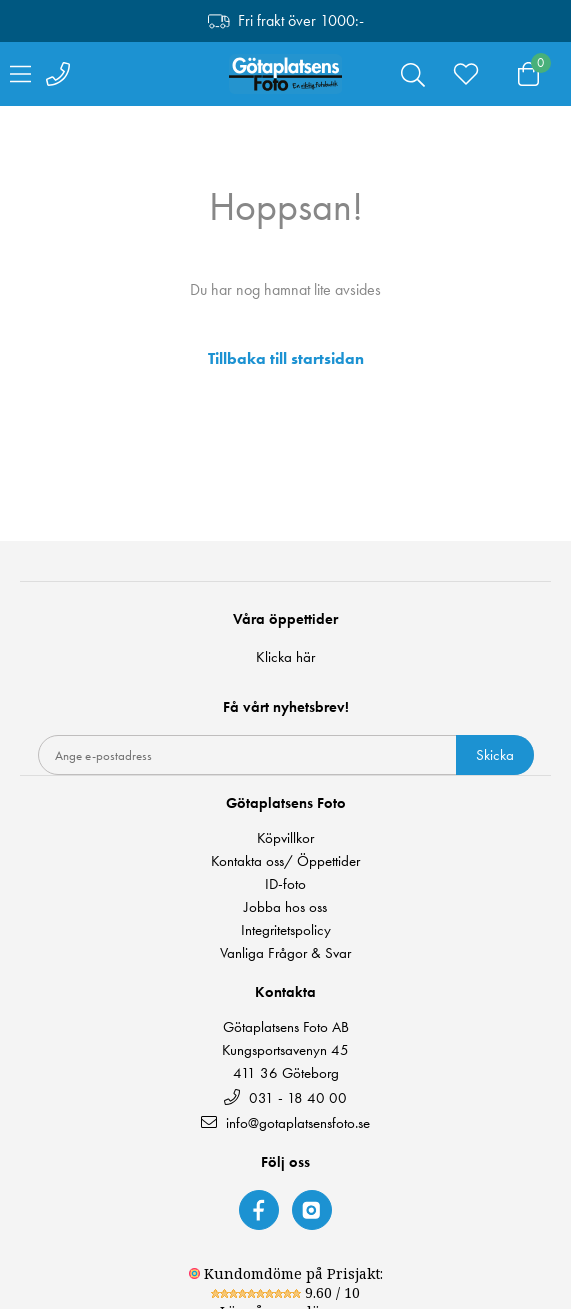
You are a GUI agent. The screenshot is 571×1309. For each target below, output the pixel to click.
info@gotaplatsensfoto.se (285, 1122)
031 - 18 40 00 (285, 1097)
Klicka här (285, 657)
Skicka (495, 755)
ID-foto (285, 884)
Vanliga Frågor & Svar (285, 953)
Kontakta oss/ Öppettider (285, 861)
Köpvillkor (285, 838)
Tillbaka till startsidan (286, 359)
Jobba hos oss (285, 907)
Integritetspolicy (286, 930)
